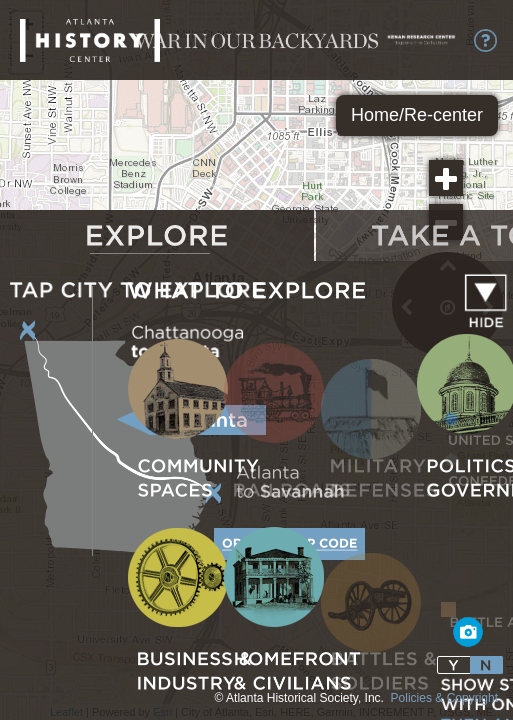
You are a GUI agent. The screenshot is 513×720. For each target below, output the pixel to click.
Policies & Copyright (444, 698)
